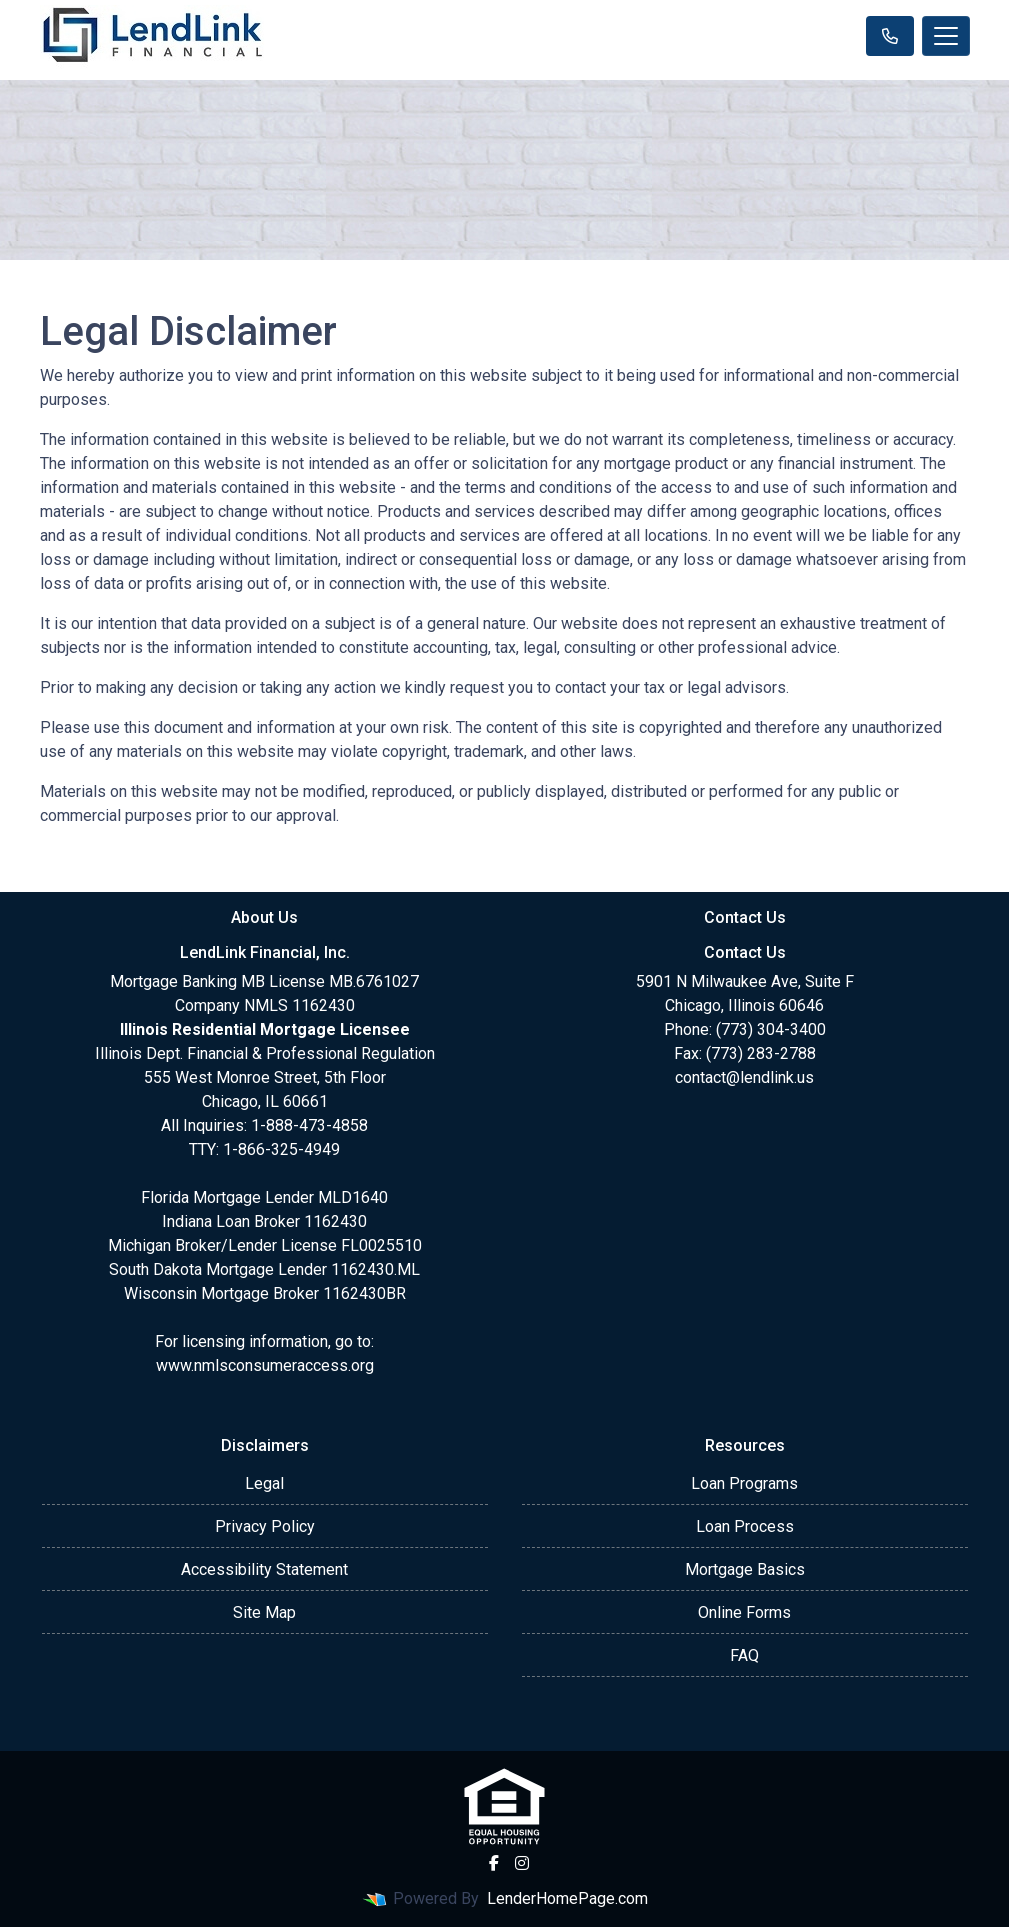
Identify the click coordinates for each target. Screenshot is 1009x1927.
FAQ (744, 1655)
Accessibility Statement (264, 1569)
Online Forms (744, 1612)
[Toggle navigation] (946, 36)
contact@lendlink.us (744, 1077)
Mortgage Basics (745, 1569)
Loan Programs (744, 1483)
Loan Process (745, 1526)
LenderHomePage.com (567, 1898)
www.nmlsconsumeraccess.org (265, 1365)
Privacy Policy (265, 1526)
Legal (264, 1483)
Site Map (264, 1612)
